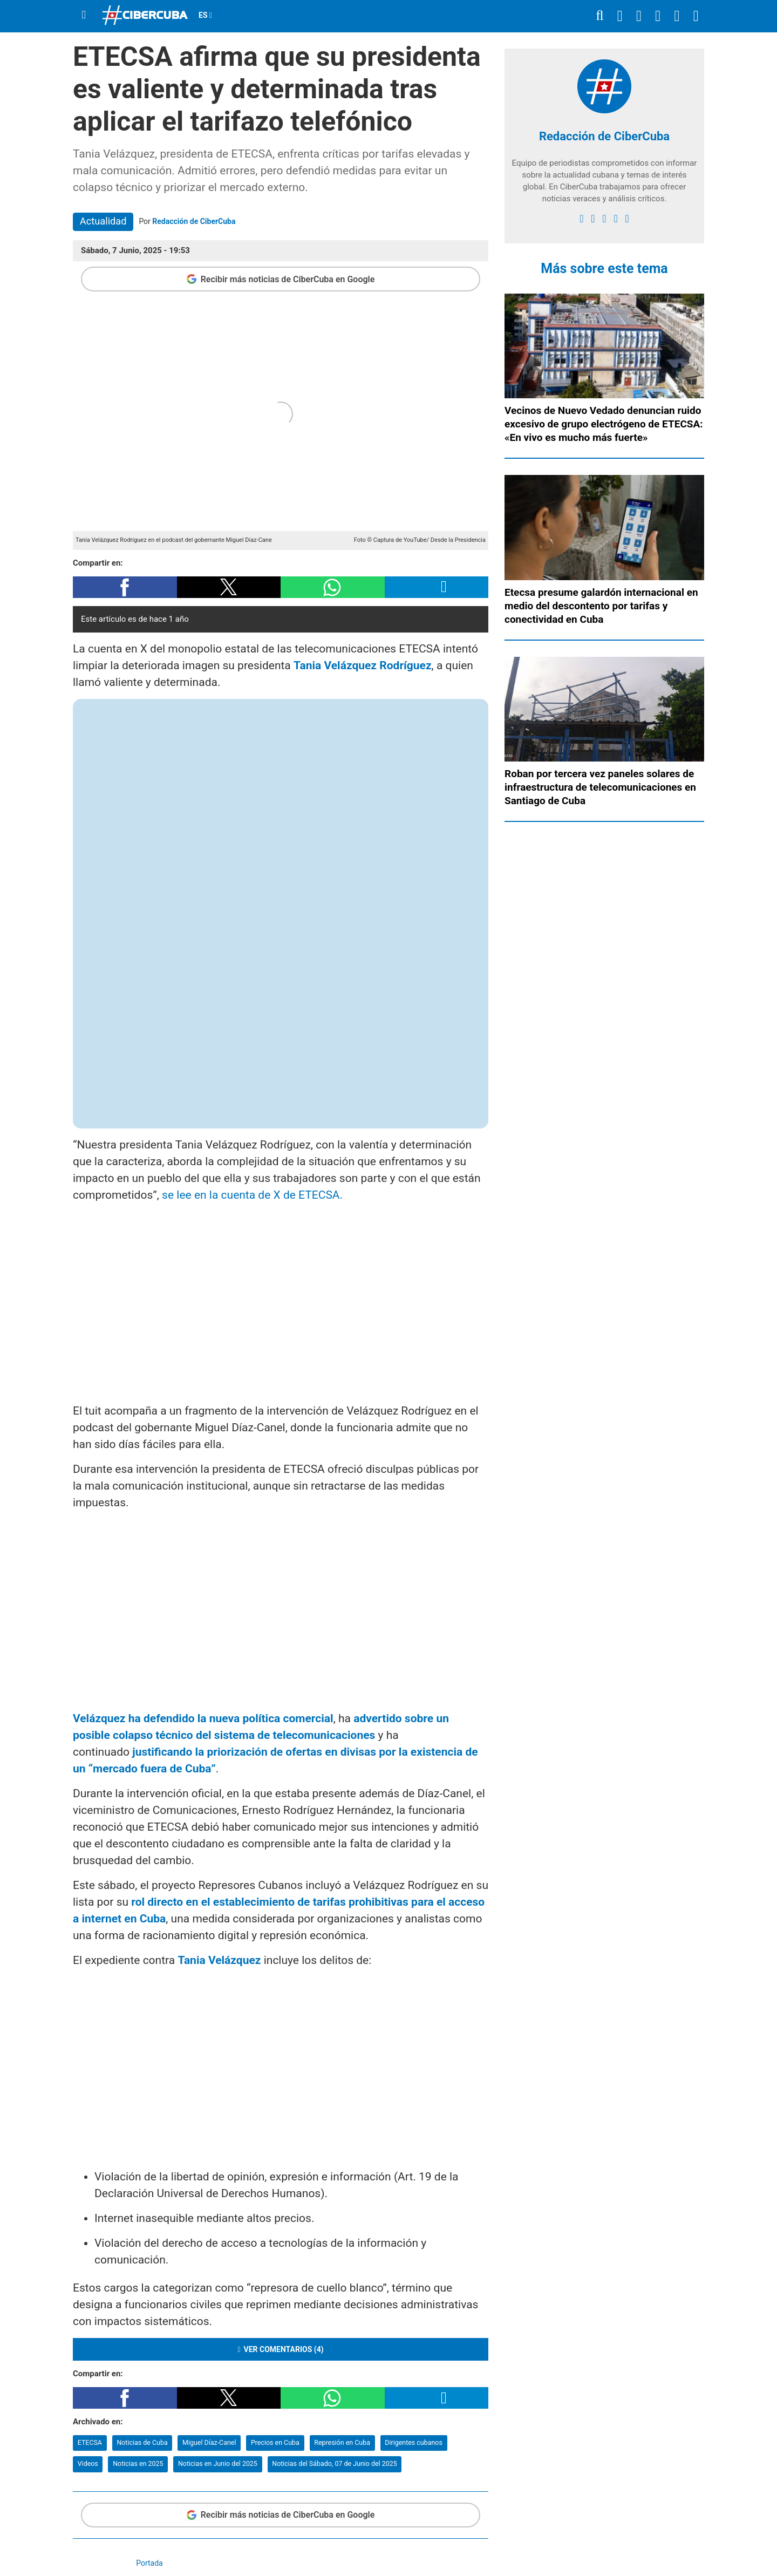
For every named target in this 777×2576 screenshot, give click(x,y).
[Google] (627, 218)
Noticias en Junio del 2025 (217, 2463)
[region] (280, 1300)
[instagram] (604, 218)
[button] (125, 587)
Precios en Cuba (275, 2442)
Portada (149, 2563)
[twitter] (593, 218)
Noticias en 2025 (138, 2463)
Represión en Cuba (342, 2442)
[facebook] (581, 218)
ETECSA (90, 2442)
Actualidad (103, 221)
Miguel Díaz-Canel (209, 2442)
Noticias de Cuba (142, 2442)
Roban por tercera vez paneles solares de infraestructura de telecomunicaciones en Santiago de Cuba (600, 787)
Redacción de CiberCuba (193, 221)
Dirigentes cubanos (413, 2442)
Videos (88, 2463)
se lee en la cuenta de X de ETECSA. (252, 1194)
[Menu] (83, 14)
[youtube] (615, 218)
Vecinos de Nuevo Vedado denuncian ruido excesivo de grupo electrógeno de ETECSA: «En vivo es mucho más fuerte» (604, 424)
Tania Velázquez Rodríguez (363, 665)
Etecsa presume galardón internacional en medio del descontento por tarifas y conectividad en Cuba (601, 606)
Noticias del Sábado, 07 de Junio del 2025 (334, 2463)
